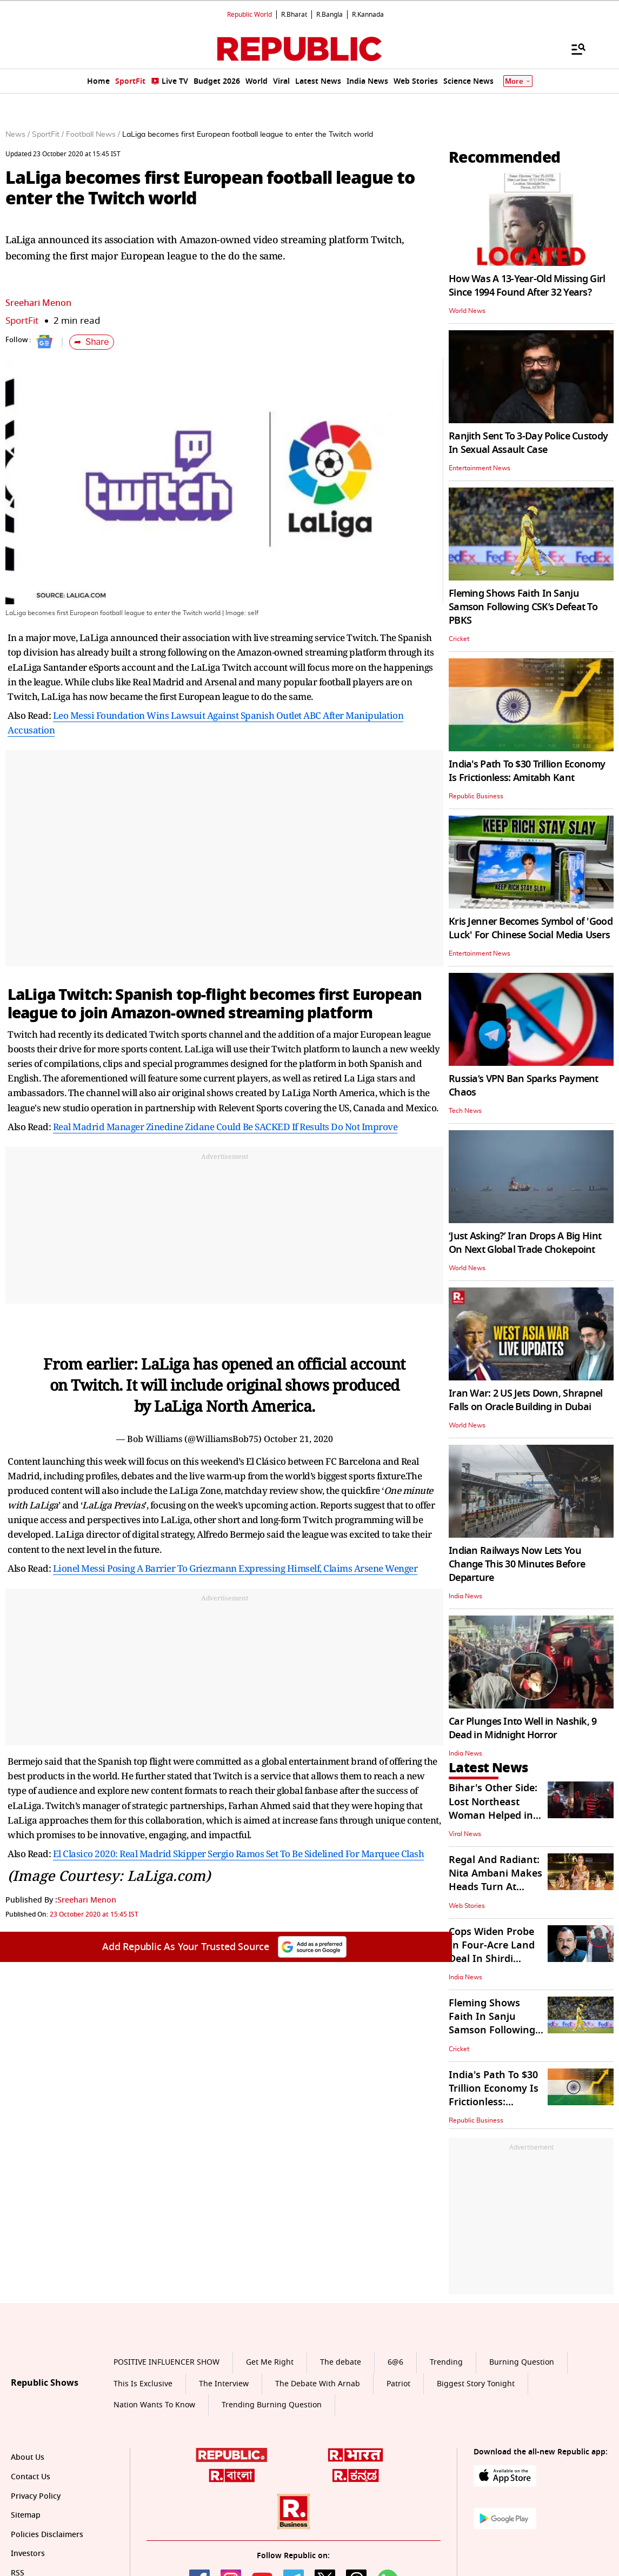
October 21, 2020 (298, 1439)
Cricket (459, 639)
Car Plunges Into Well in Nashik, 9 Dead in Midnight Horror (523, 1728)
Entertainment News (479, 468)
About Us (27, 2457)
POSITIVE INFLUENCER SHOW (166, 2362)
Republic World (249, 14)
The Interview (224, 2384)
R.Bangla (329, 14)
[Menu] (573, 49)
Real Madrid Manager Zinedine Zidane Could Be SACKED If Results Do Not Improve (225, 1126)
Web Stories (467, 1906)
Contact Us (30, 2476)
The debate (340, 2362)
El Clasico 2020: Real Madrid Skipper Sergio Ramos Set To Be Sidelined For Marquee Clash (238, 1853)
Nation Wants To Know (154, 2405)
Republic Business (476, 796)
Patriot (398, 2384)
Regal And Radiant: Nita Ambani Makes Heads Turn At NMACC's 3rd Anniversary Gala (495, 1887)
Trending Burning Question (272, 2405)
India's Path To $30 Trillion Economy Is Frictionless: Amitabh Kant (527, 771)
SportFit (21, 321)
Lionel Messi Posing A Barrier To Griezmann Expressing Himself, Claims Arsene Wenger (235, 1568)
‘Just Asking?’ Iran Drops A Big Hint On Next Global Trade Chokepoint (525, 1243)
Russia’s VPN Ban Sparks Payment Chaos (523, 1085)
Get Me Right (270, 2362)
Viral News (465, 1834)
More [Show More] (518, 81)
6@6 (395, 2362)
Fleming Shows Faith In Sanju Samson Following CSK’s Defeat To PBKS (523, 607)
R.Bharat (294, 14)
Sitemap (26, 2515)
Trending (446, 2362)
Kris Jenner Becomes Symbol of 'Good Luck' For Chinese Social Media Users (531, 928)
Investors (28, 2553)
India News (465, 1596)
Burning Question (521, 2362)
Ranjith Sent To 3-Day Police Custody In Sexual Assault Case (528, 443)
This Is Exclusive (143, 2384)
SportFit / (48, 134)
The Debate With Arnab (317, 2384)
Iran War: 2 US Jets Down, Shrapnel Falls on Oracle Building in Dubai (526, 1400)
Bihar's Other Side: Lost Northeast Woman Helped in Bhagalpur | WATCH (496, 1808)
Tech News (465, 1110)
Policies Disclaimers (47, 2534)
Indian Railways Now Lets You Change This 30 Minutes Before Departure (517, 1564)
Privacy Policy (36, 2496)
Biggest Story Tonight (476, 2384)
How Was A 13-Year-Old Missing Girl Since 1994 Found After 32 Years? (527, 285)
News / (17, 134)
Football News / (93, 134)
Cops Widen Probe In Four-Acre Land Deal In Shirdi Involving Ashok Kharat (492, 1959)
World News (467, 311)
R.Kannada (368, 14)
